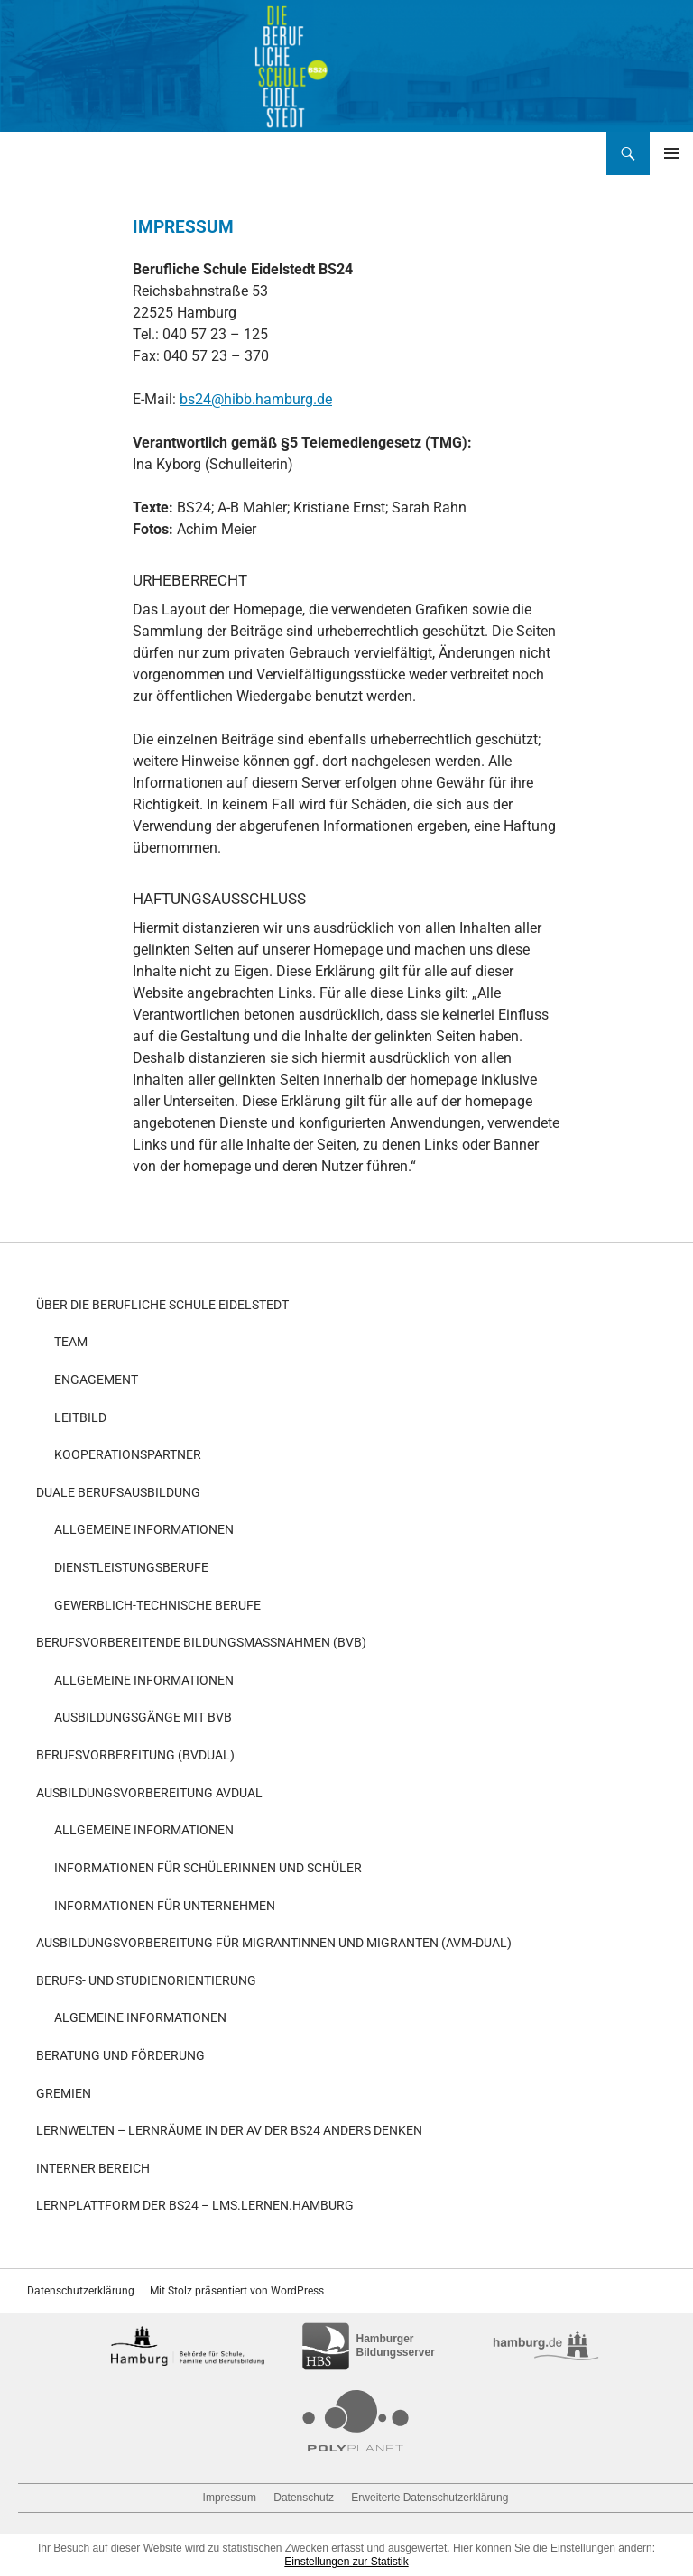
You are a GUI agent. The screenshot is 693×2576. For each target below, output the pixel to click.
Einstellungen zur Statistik (346, 2561)
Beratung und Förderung (120, 2056)
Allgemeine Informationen (144, 1529)
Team (71, 1342)
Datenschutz (303, 2497)
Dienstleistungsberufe (131, 1567)
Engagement (96, 1380)
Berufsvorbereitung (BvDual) (135, 1755)
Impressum (229, 2497)
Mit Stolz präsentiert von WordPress (237, 2291)
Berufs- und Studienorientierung (146, 1981)
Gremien (63, 2093)
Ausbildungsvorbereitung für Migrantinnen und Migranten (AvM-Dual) (274, 1943)
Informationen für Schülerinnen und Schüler (208, 1868)
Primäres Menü (671, 153)
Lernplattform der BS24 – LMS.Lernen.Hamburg (195, 2205)
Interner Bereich (93, 2168)
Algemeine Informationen (140, 2018)
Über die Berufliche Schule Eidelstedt (162, 1305)
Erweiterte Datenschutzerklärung (429, 2497)
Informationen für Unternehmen (164, 1906)
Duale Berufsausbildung (118, 1492)
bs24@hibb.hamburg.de (256, 399)
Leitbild (80, 1418)
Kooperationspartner (127, 1455)
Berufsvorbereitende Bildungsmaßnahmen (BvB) (201, 1642)
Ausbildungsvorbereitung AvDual (149, 1793)
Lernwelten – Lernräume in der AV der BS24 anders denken (229, 2130)
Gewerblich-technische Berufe (157, 1605)
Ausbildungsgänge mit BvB (143, 1717)
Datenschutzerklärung (80, 2291)
